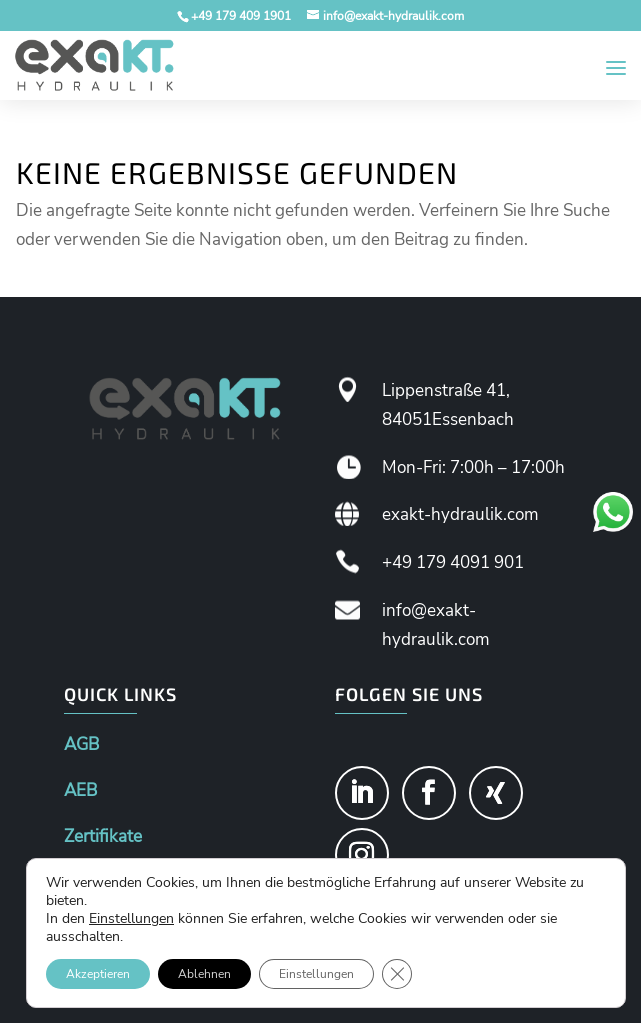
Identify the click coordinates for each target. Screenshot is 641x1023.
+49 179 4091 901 (453, 562)
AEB (80, 790)
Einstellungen (131, 919)
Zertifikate (103, 836)
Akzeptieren (98, 974)
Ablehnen (204, 974)
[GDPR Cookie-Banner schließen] (397, 974)
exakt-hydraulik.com (460, 514)
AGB (81, 744)
